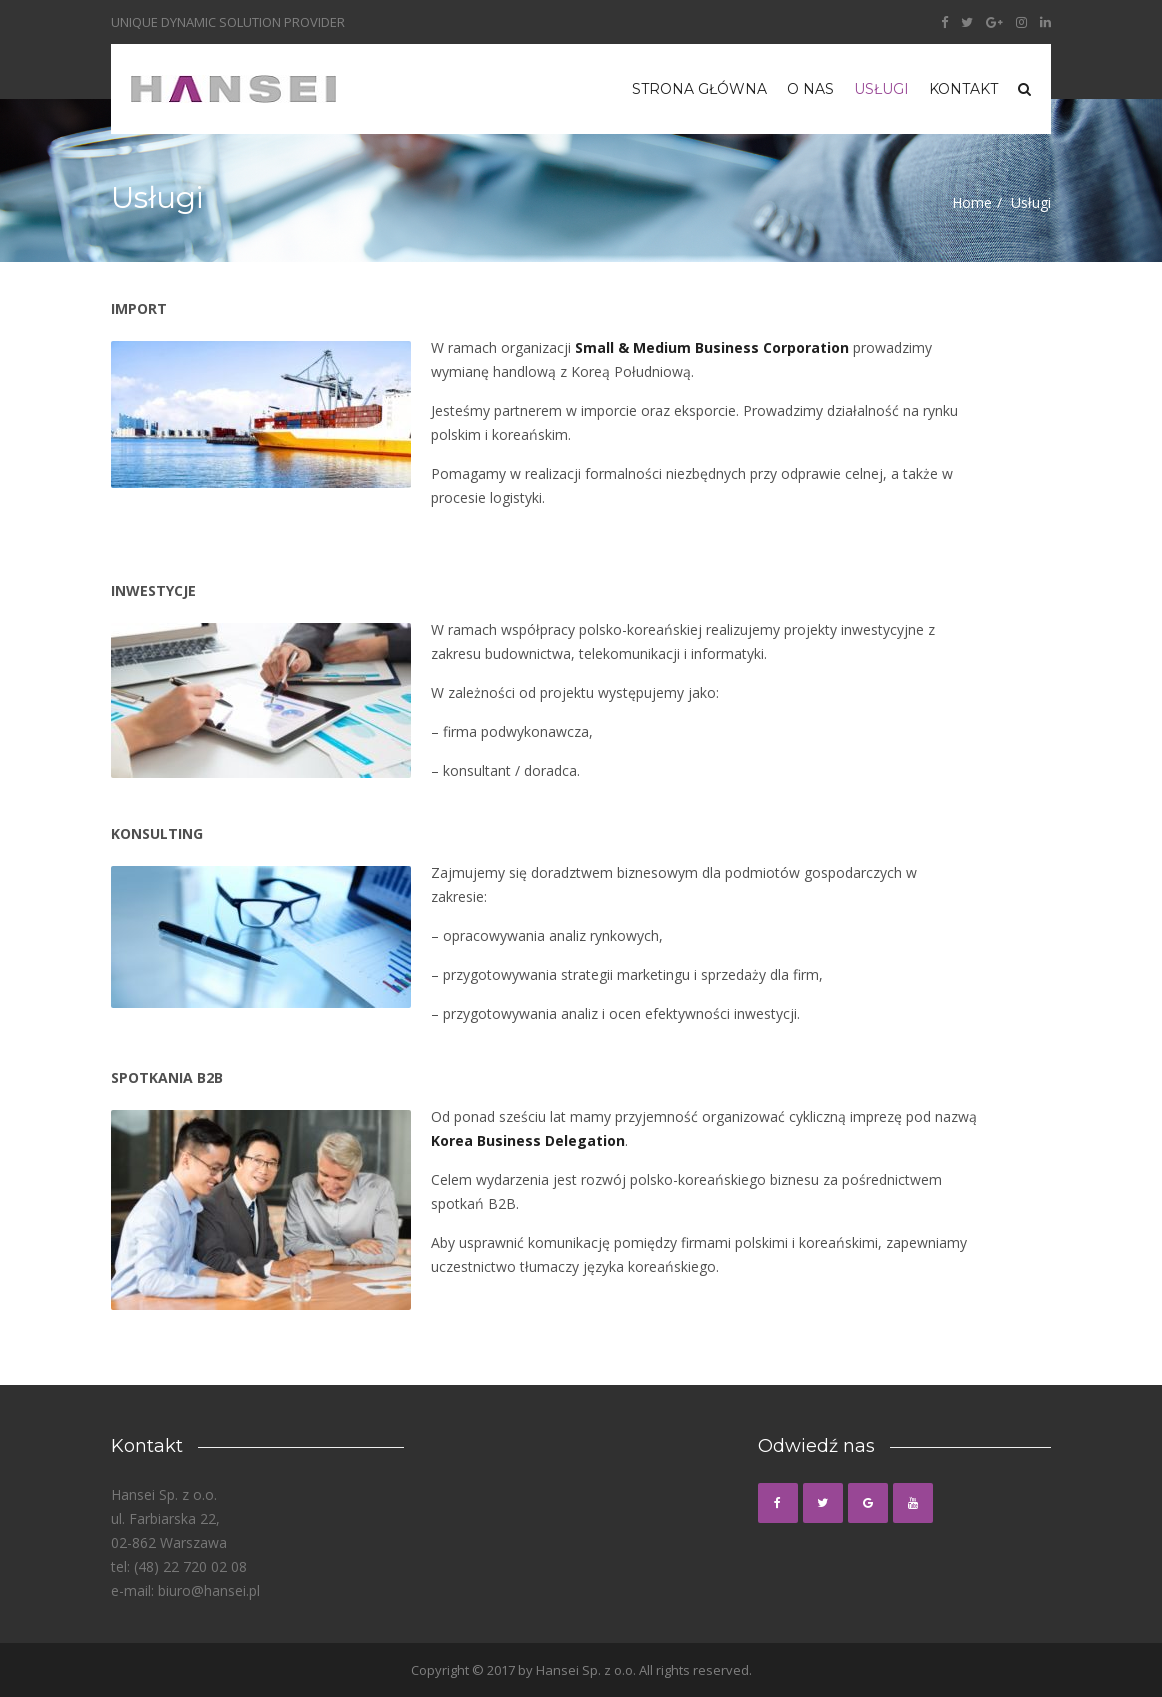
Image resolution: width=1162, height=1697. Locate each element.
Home (972, 202)
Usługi (881, 89)
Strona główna (699, 89)
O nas (810, 89)
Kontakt (963, 89)
